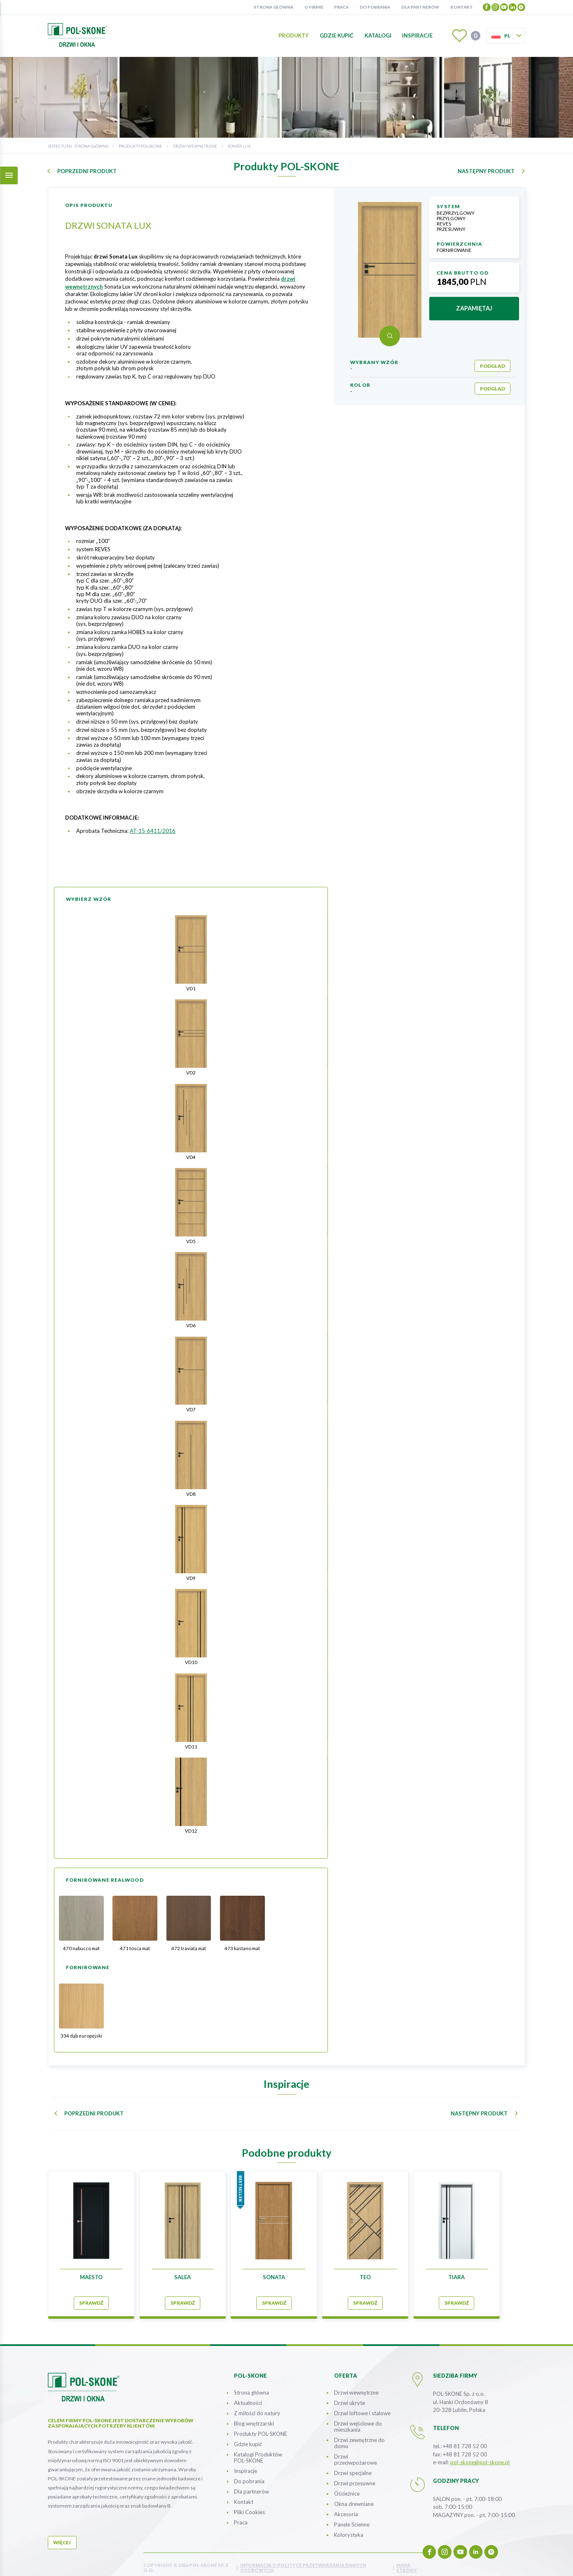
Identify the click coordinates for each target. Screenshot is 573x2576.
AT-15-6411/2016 (152, 830)
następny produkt (486, 171)
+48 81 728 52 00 (465, 2439)
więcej (62, 2536)
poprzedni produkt (87, 171)
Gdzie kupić (336, 35)
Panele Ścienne (352, 2518)
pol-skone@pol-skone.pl (480, 2456)
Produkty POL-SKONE (140, 146)
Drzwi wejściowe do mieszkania (358, 2420)
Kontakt (461, 7)
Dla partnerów (420, 7)
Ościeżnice (347, 2487)
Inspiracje (417, 35)
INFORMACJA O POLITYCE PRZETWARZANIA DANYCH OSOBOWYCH (303, 2561)
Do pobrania (375, 7)
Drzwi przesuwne (354, 2476)
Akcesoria (346, 2507)
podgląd (492, 366)
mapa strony (406, 2561)
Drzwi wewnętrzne (195, 146)
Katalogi (378, 35)
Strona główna (273, 7)
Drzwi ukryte (349, 2396)
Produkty (293, 35)
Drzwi (355, 2453)
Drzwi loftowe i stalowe (362, 2406)
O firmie (313, 7)
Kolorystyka (348, 2528)
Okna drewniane (354, 2497)
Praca (341, 7)
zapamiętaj (474, 308)
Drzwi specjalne (353, 2466)
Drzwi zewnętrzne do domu (359, 2436)
